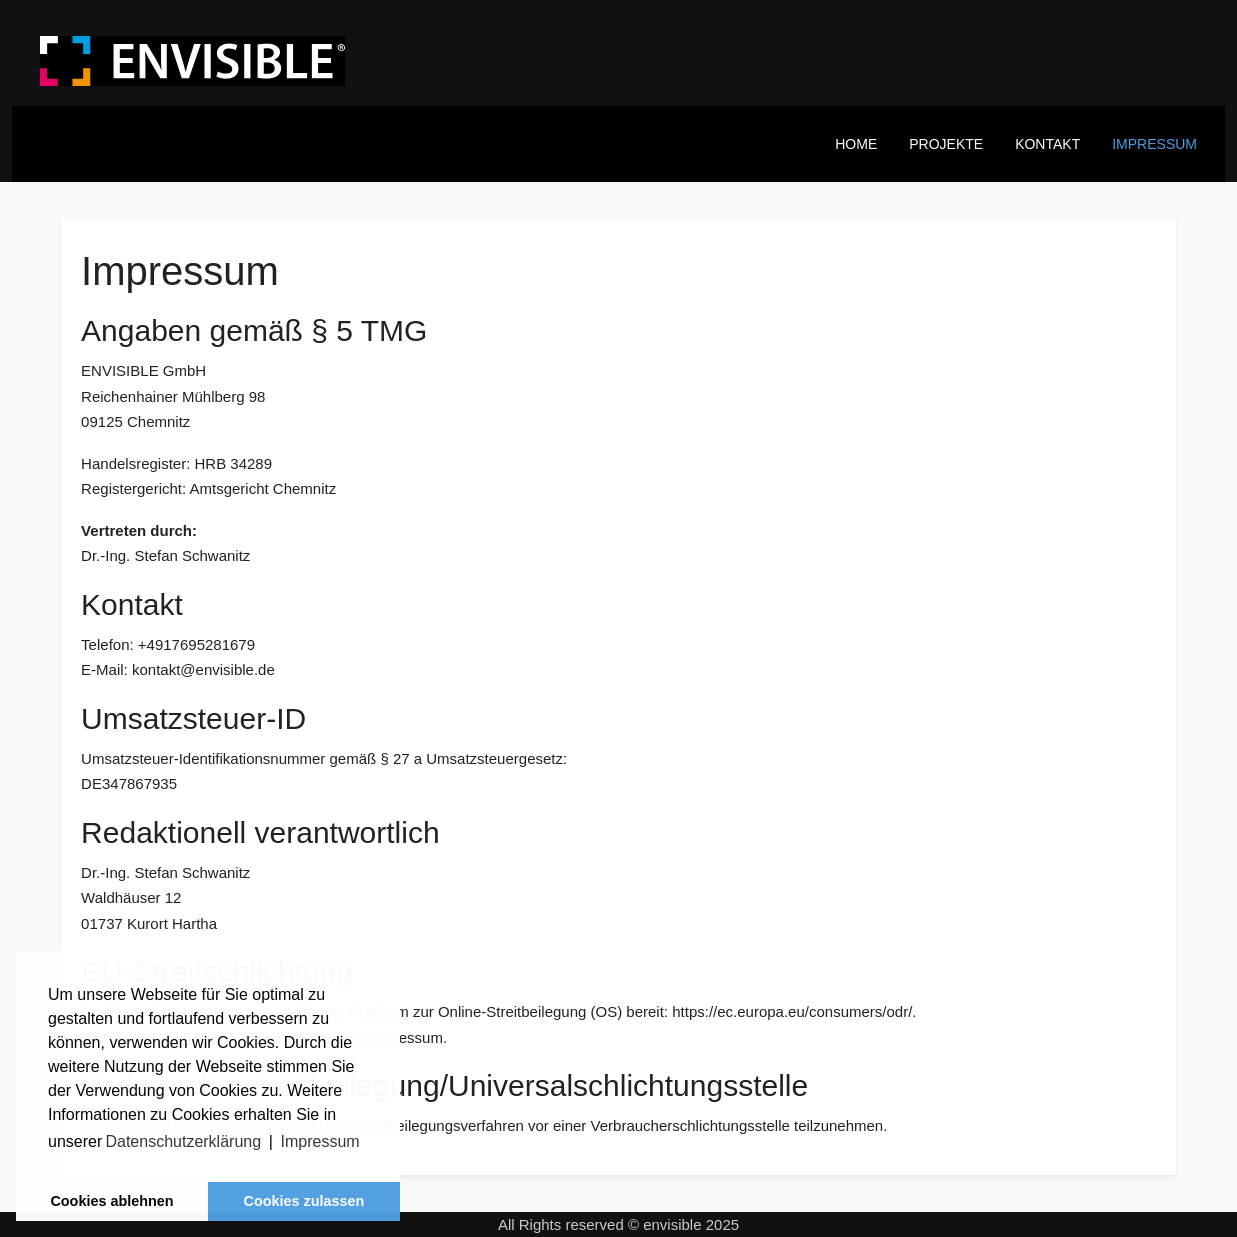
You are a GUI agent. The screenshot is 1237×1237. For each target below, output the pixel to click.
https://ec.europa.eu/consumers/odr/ (792, 1011)
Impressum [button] (320, 1141)
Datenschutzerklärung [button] (183, 1141)
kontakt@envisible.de (203, 669)
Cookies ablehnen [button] (111, 1201)
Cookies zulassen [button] (304, 1201)
